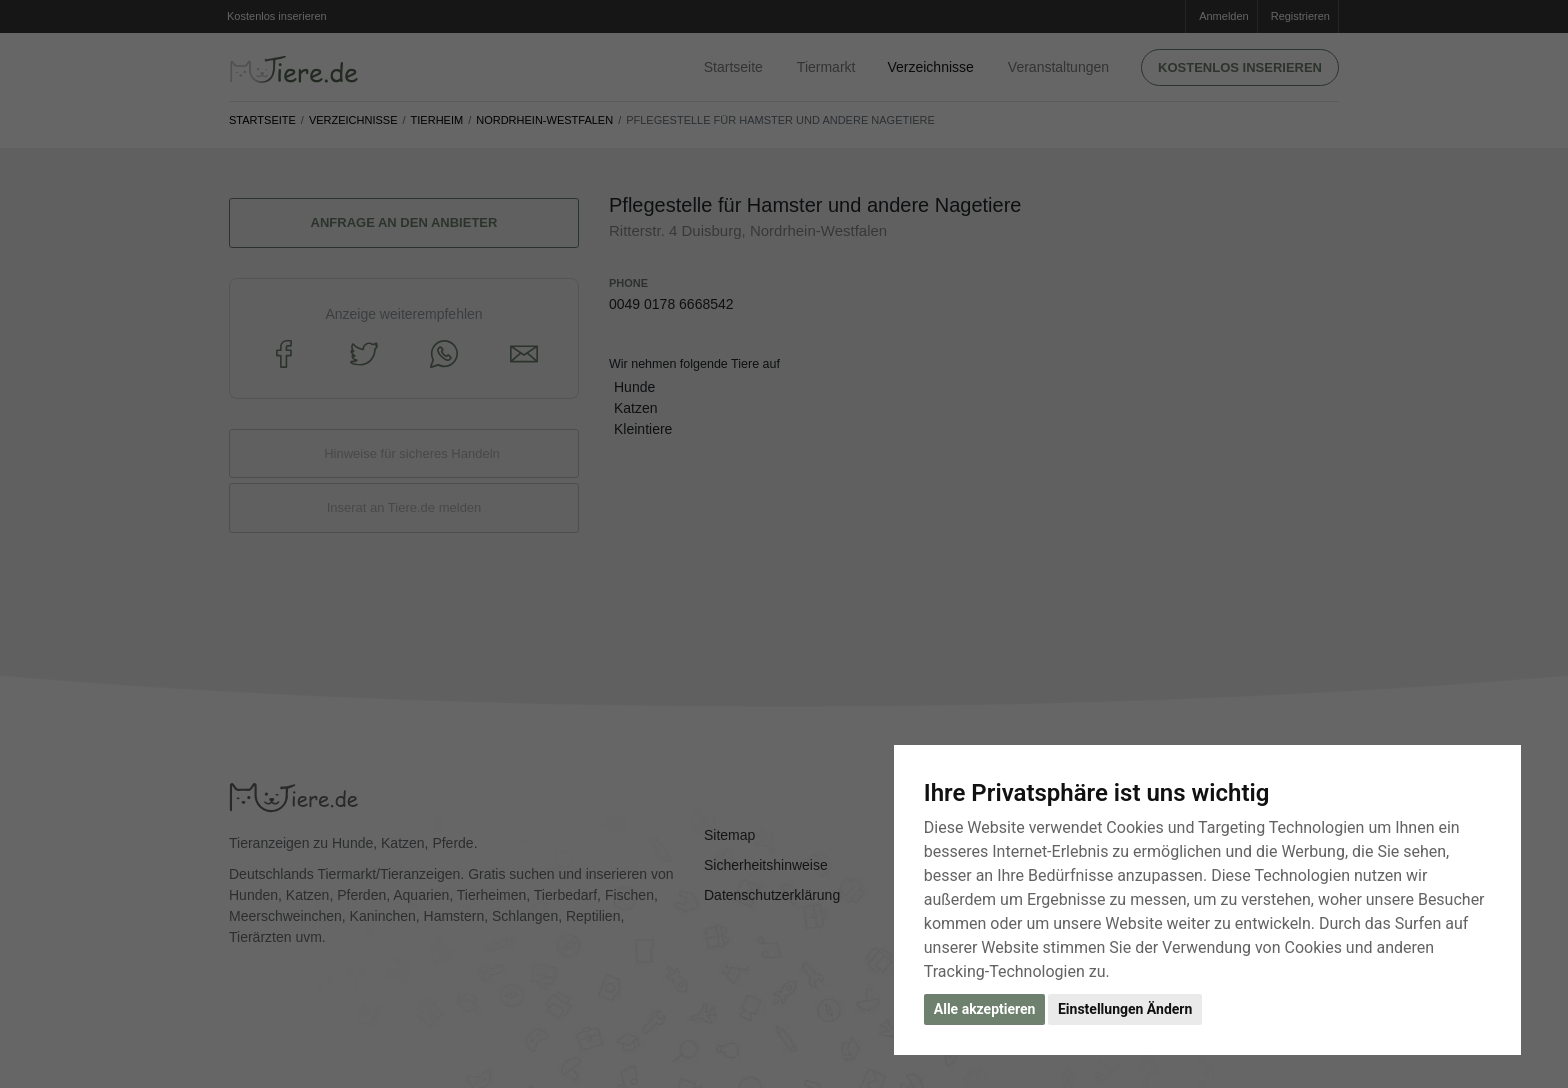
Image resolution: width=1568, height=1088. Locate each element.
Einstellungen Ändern (1125, 1009)
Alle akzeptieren (985, 1009)
